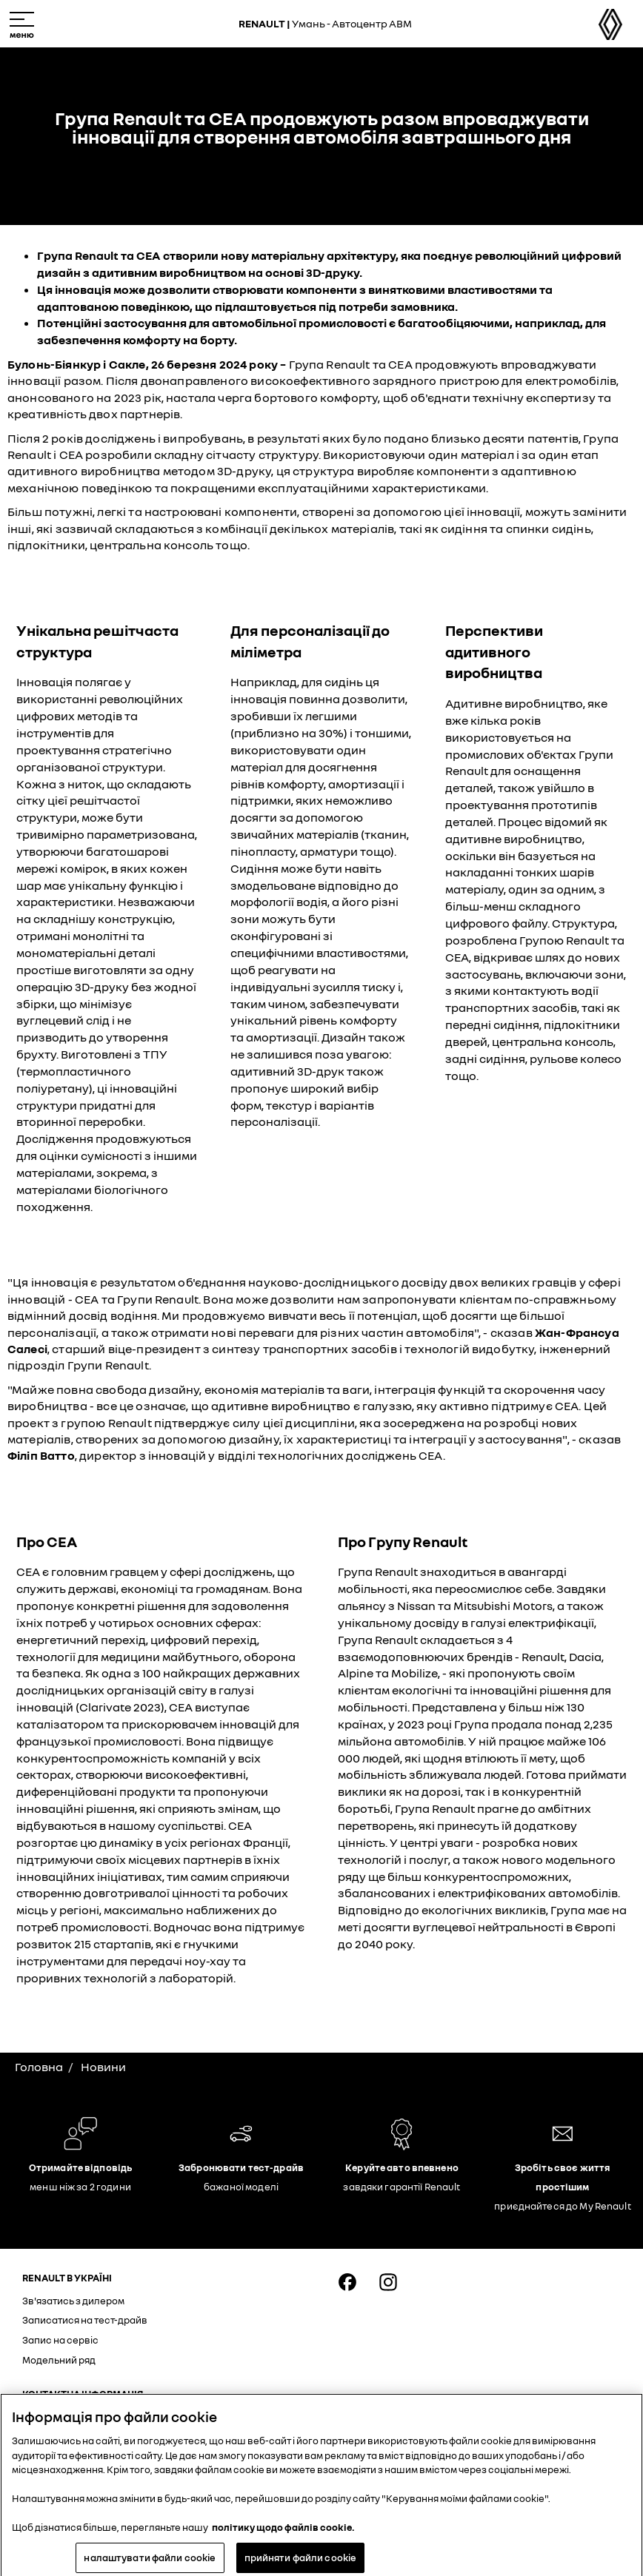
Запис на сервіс (60, 2340)
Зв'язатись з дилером (73, 2301)
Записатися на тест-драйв (84, 2320)
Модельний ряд (59, 2360)
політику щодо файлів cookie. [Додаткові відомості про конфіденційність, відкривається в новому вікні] (283, 2534)
